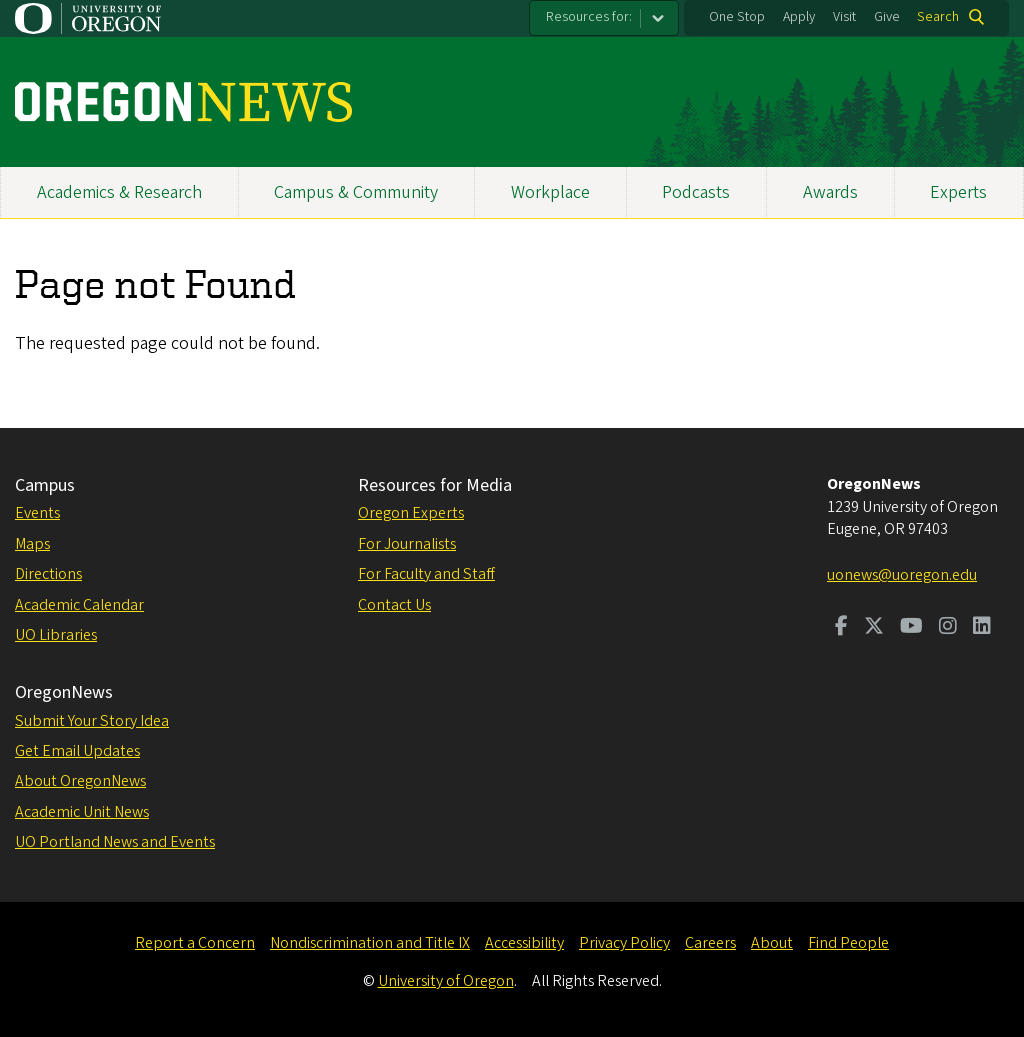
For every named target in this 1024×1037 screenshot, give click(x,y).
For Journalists (407, 544)
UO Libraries (56, 635)
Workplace (550, 192)
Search (938, 17)
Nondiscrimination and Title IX (370, 943)
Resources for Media (435, 485)
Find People (848, 943)
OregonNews (64, 692)
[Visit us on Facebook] (841, 628)
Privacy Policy (624, 943)
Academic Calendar (79, 605)
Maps (32, 544)
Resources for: (589, 17)
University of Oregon (446, 981)
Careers (710, 943)
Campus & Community (356, 192)
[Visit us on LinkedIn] (982, 628)
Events (37, 513)
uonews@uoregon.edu (902, 575)
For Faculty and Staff (426, 574)
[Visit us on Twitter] (874, 628)
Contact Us (394, 605)
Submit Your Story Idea (92, 721)
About (772, 943)
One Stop (737, 17)
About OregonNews (80, 781)
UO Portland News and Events (115, 842)
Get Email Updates (77, 751)
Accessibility (524, 943)
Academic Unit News (82, 812)
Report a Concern (195, 943)
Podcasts (696, 192)
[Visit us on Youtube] (911, 628)
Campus (45, 485)
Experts (958, 192)
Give (887, 17)
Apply (799, 17)
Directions (48, 574)
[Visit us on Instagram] (948, 628)
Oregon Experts (411, 513)
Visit (844, 17)
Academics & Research (119, 192)
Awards (830, 192)
